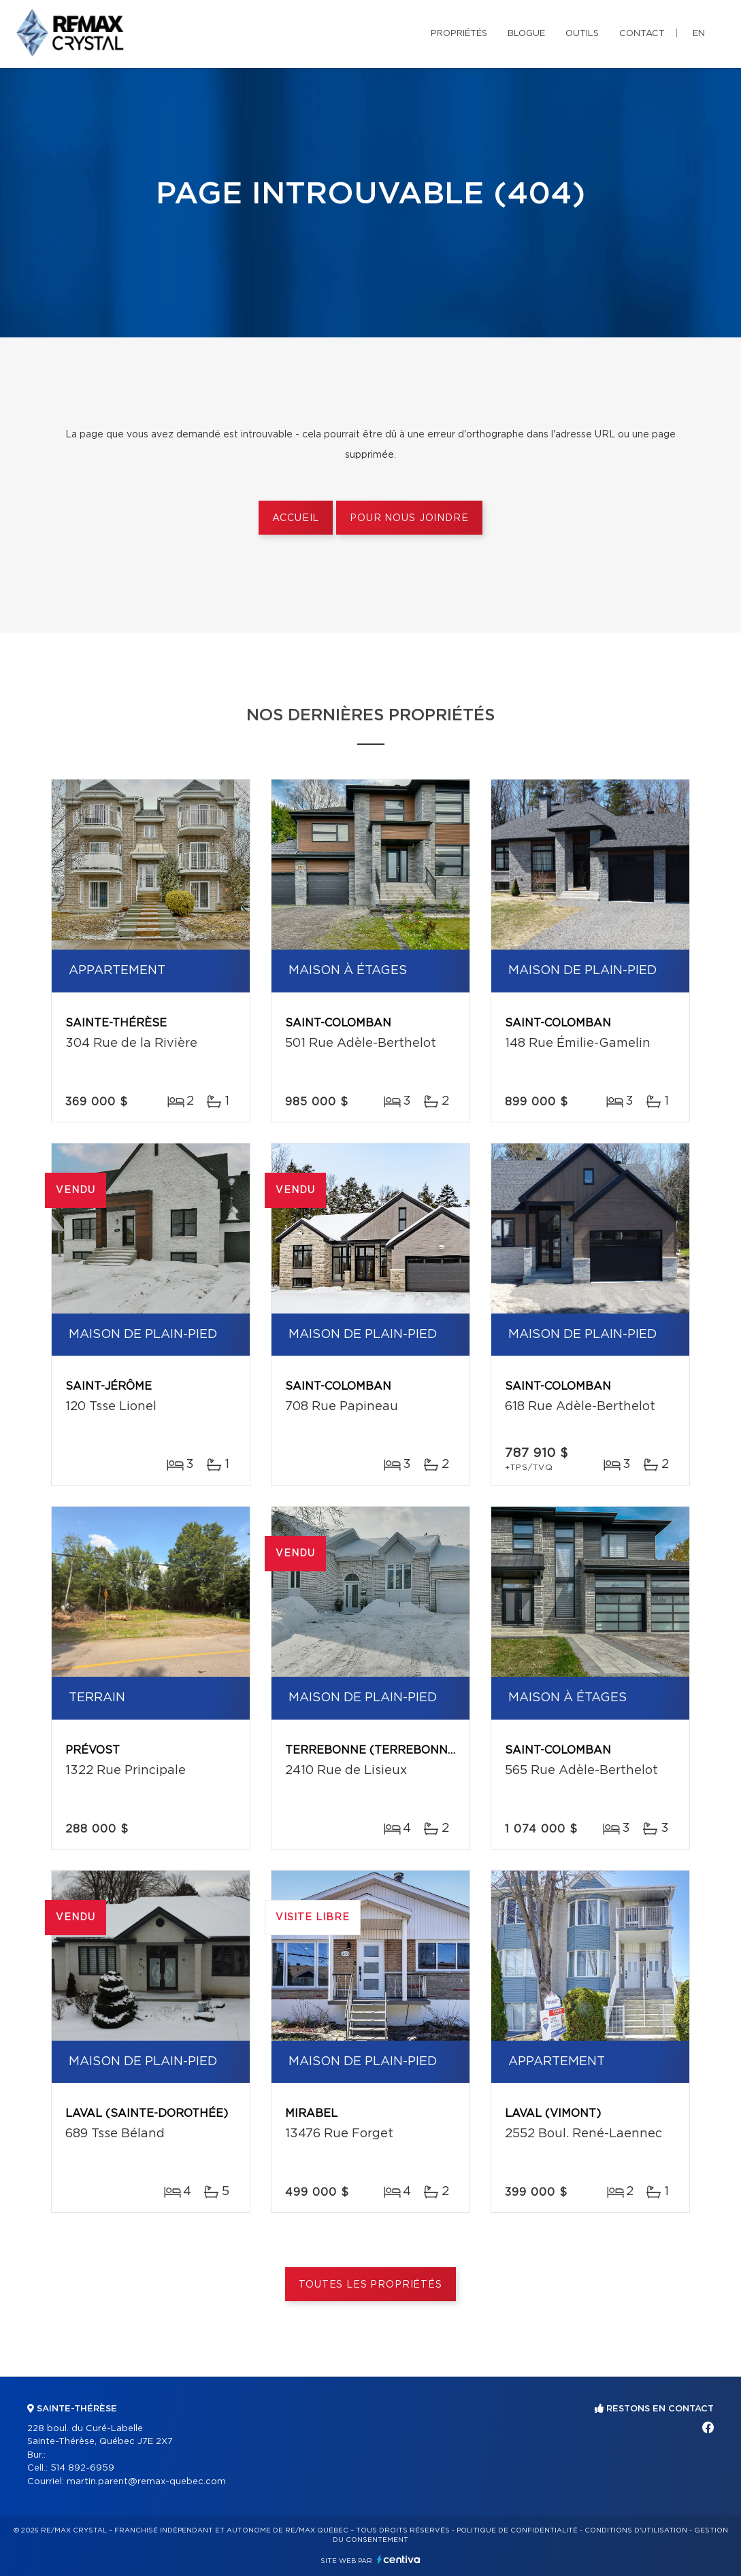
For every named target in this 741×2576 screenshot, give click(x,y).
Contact (642, 33)
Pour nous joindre (409, 518)
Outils (582, 33)
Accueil (295, 518)
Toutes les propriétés (370, 2285)
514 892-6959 (82, 2468)
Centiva (399, 2559)
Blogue (526, 33)
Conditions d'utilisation (635, 2530)
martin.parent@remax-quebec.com (146, 2481)
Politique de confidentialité (517, 2530)
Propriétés (459, 33)
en (699, 33)
